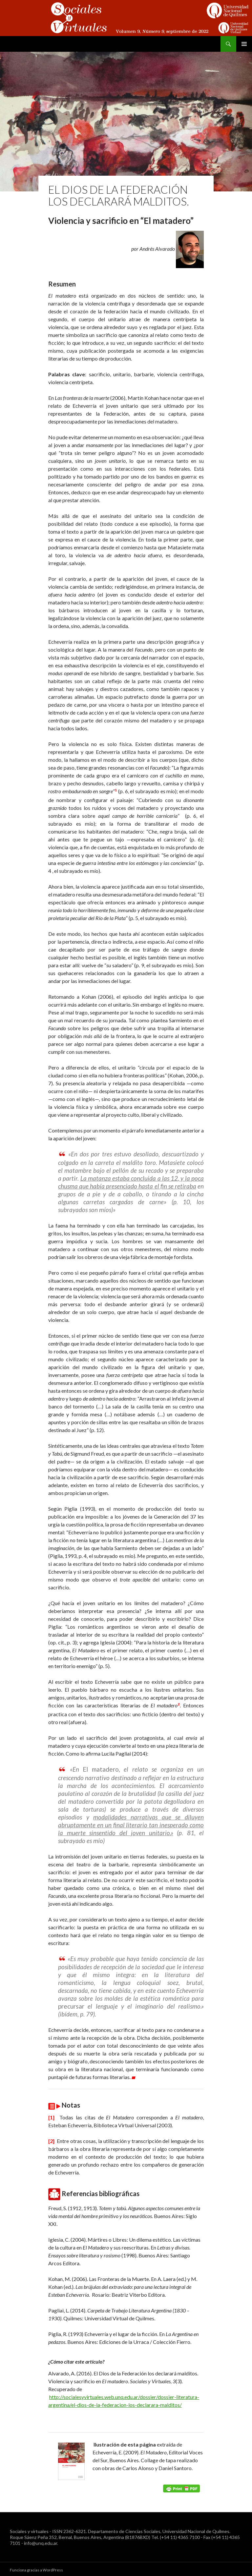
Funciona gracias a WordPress (36, 2568)
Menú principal (244, 44)
